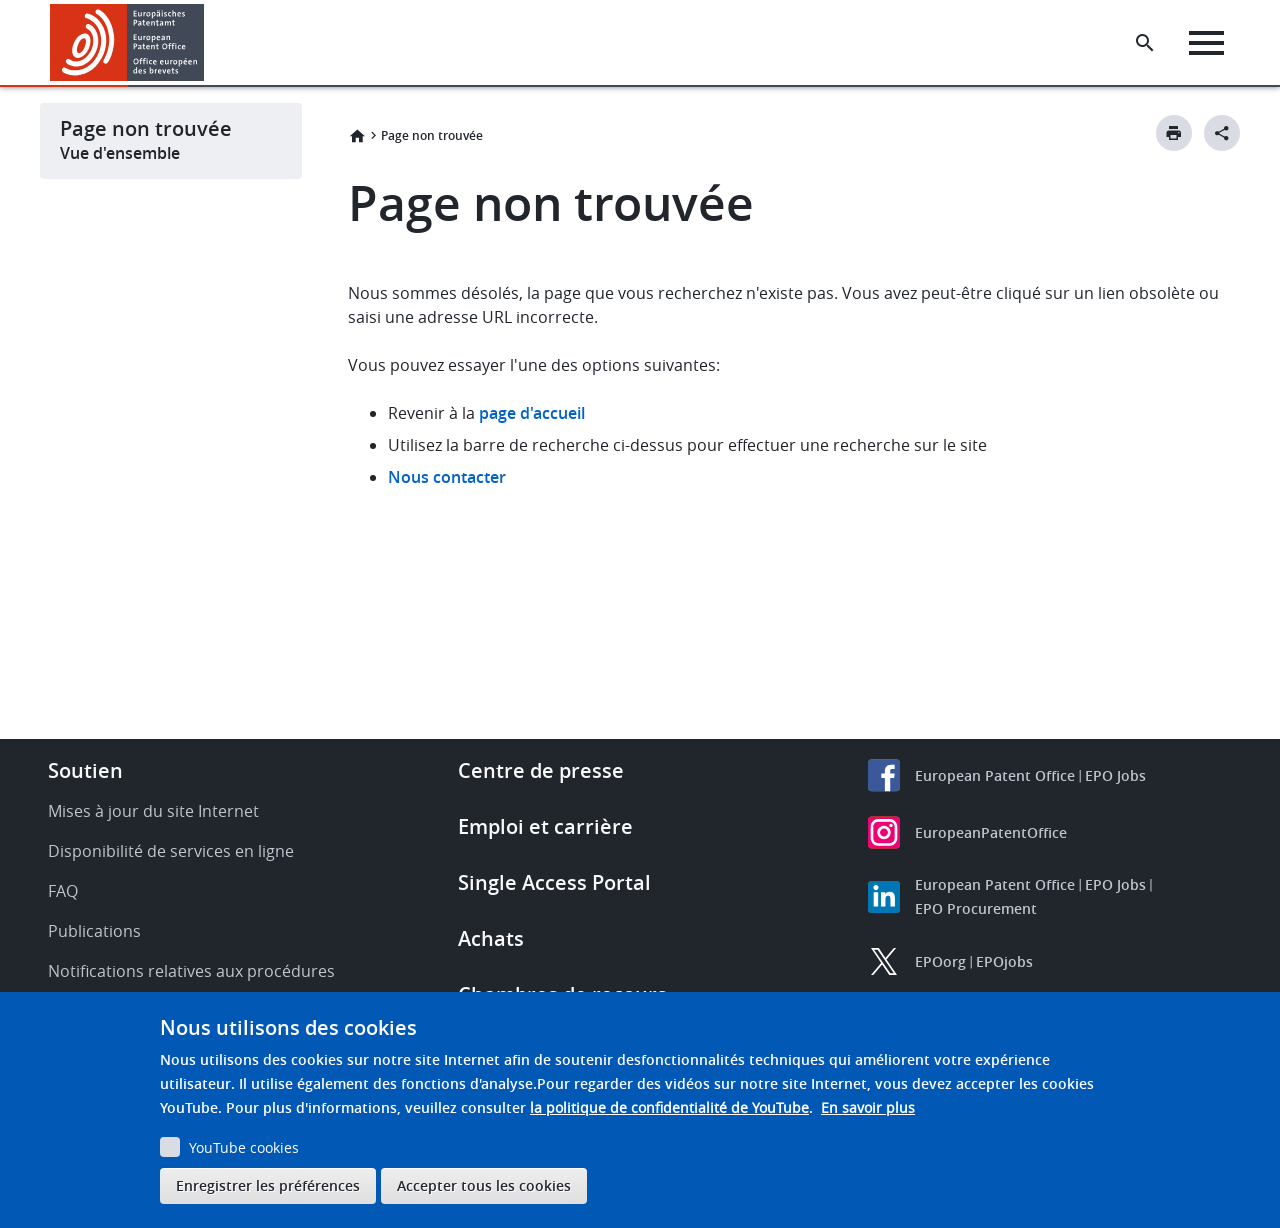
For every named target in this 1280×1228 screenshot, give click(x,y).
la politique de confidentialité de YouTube (669, 1107)
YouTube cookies (244, 1147)
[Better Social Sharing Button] (1222, 133)
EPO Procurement (976, 908)
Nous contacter (447, 477)
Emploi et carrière (545, 826)
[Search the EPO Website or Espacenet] (1145, 43)
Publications (94, 931)
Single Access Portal (554, 882)
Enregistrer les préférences (268, 1185)
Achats (491, 938)
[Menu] (1206, 43)
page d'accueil (532, 413)
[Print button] (1174, 133)
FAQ (63, 891)
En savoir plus (868, 1107)
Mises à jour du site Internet (153, 811)
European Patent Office (995, 775)
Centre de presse (541, 770)
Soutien (85, 770)
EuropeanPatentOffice (991, 832)
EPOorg (940, 961)
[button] (207, 43)
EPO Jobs (1115, 775)
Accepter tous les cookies (484, 1185)
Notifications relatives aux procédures (191, 971)
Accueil (357, 136)
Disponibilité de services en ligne (171, 851)
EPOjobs (1004, 961)
